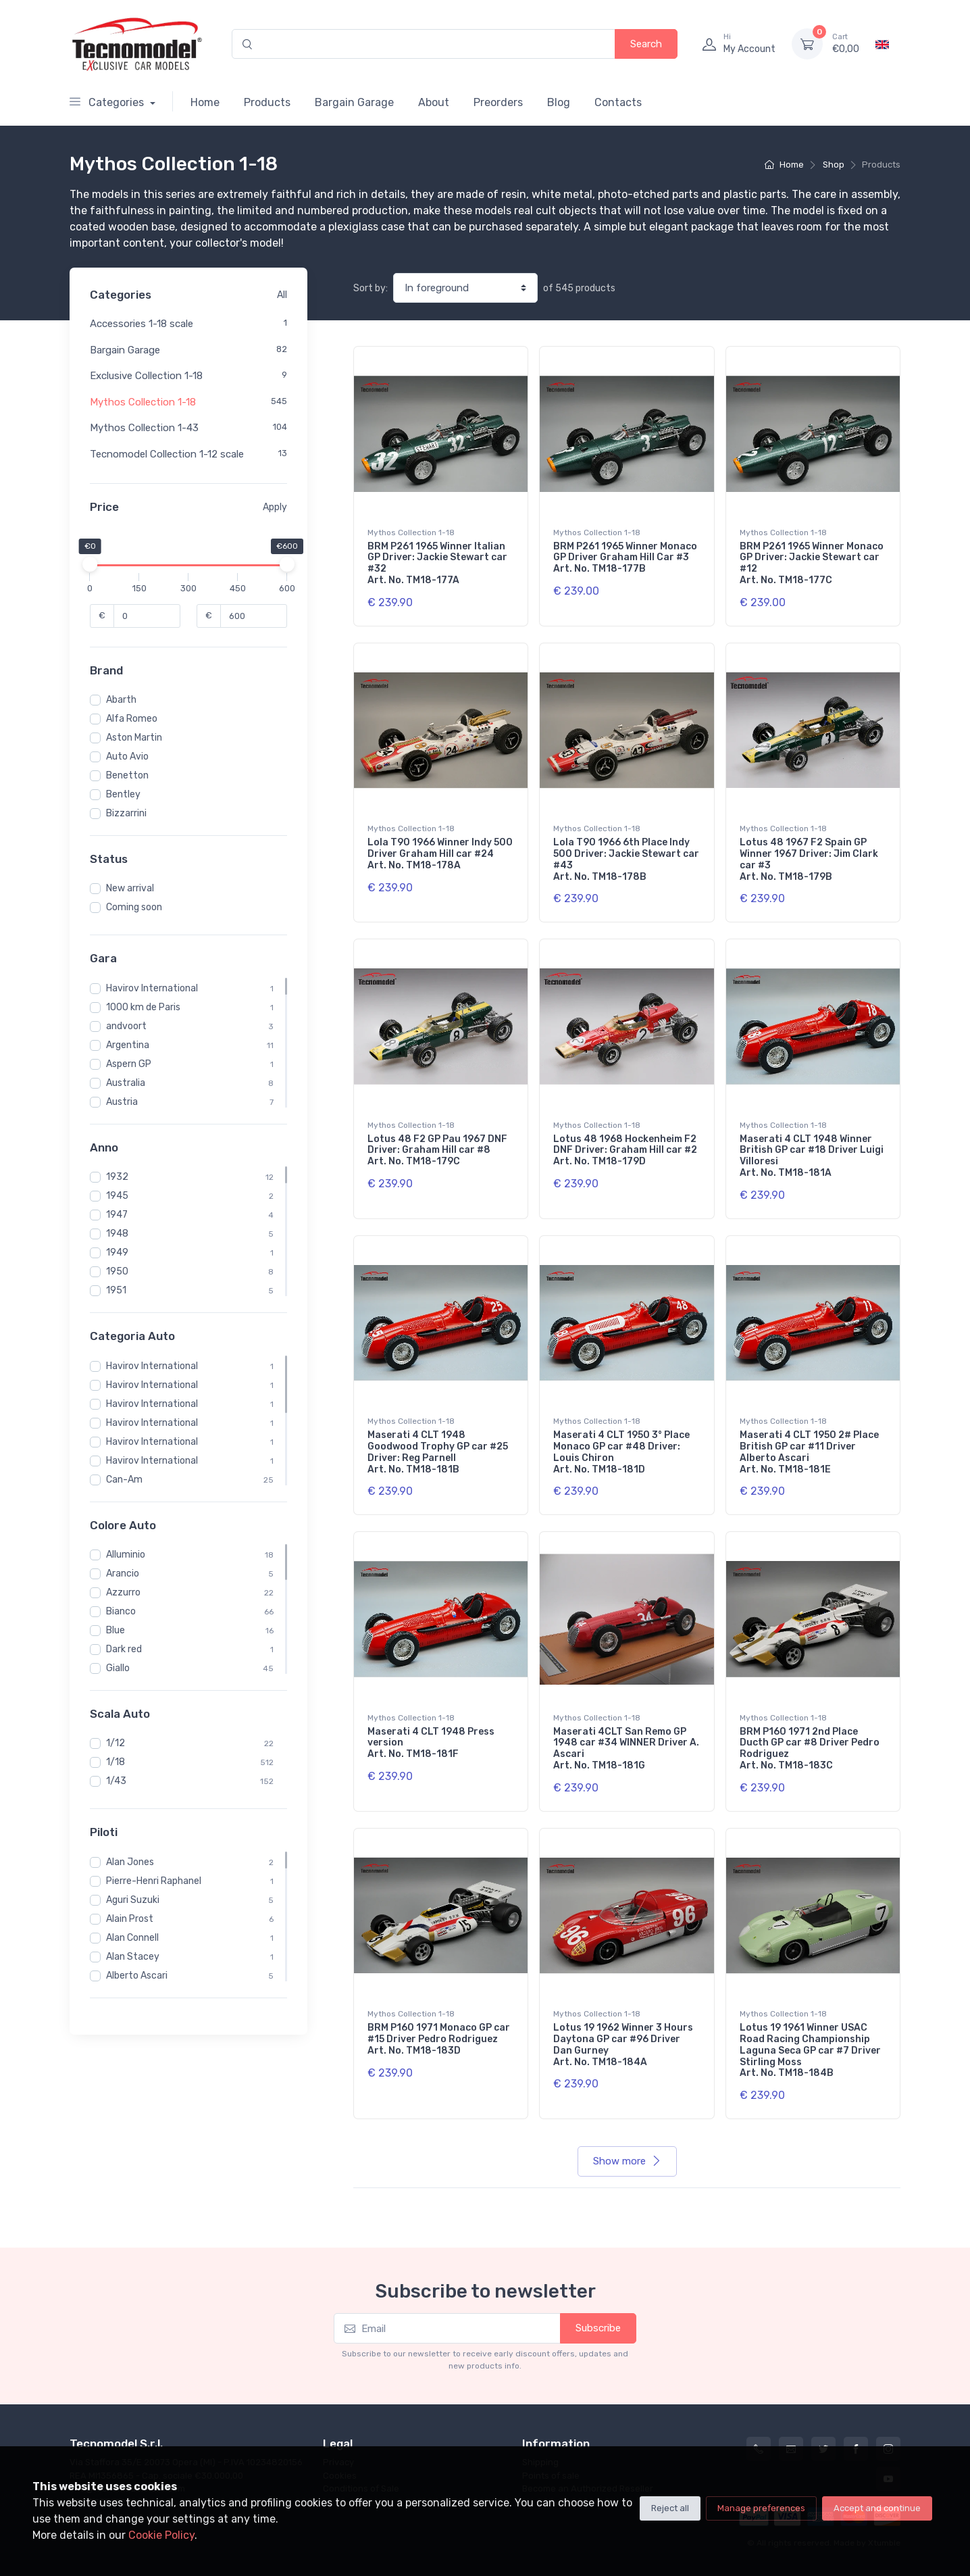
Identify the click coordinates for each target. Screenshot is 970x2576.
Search (646, 44)
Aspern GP (128, 1064)
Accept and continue (877, 2508)
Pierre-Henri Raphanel (153, 1881)
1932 (117, 1177)
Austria (122, 1102)
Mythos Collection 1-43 (144, 428)
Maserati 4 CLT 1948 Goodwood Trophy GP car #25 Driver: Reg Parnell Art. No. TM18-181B (437, 1452)
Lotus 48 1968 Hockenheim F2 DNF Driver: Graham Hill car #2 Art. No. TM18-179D (625, 1150)
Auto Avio (127, 756)
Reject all (670, 2508)
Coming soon (134, 907)
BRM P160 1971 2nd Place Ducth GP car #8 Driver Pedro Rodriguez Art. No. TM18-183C (809, 1748)
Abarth (121, 699)
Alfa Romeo (131, 718)
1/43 (116, 1781)
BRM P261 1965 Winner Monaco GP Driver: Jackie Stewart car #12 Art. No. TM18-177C (812, 563)
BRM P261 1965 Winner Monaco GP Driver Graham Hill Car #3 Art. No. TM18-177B (625, 558)
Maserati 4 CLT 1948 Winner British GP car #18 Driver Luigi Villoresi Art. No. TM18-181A (812, 1156)
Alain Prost (129, 1919)
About (433, 102)
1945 (117, 1196)
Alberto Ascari (137, 1975)
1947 (117, 1214)
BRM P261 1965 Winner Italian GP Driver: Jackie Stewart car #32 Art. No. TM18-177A (437, 563)
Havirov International (152, 988)
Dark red (124, 1649)
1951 (116, 1290)
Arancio (122, 1573)
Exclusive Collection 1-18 (146, 376)
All (282, 295)
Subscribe (598, 2328)
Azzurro (123, 1592)
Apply (275, 507)
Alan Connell (132, 1937)
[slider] (89, 564)
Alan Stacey (132, 1956)
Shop (833, 164)
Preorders (498, 102)
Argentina (127, 1045)
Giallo (118, 1668)
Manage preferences (761, 2508)
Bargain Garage (354, 102)
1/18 (115, 1762)
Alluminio (125, 1554)
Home (205, 102)
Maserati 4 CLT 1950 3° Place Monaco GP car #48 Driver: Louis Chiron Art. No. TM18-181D (621, 1452)
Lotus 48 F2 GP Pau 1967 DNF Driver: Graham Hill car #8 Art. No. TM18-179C (437, 1150)
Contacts (618, 102)
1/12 (115, 1743)
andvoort (126, 1026)
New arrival (130, 888)
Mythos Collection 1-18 (143, 402)
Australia (125, 1083)
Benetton (127, 775)
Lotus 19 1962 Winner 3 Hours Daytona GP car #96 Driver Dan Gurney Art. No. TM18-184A (623, 2044)
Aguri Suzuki (132, 1900)
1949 (117, 1252)
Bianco (121, 1611)
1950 (117, 1271)
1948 (117, 1233)
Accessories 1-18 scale (141, 324)
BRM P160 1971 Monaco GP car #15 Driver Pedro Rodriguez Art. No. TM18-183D (438, 2039)
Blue (115, 1630)
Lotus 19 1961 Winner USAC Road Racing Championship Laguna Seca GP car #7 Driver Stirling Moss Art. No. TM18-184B (810, 2050)
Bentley (123, 794)
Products (267, 102)
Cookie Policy (161, 2535)
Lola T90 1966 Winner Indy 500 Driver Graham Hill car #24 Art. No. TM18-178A (440, 854)
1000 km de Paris (143, 1007)
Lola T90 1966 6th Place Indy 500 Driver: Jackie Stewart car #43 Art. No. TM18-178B (626, 859)
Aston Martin (134, 737)
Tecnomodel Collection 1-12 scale (167, 454)
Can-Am (124, 1479)
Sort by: (370, 288)
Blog (558, 102)
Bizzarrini (126, 813)
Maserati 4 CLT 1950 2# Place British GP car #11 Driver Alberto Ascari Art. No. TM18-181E (809, 1452)
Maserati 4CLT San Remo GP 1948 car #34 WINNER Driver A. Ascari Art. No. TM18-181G (626, 1748)
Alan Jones (130, 1862)
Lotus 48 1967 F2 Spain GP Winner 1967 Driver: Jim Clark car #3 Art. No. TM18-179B (809, 859)
